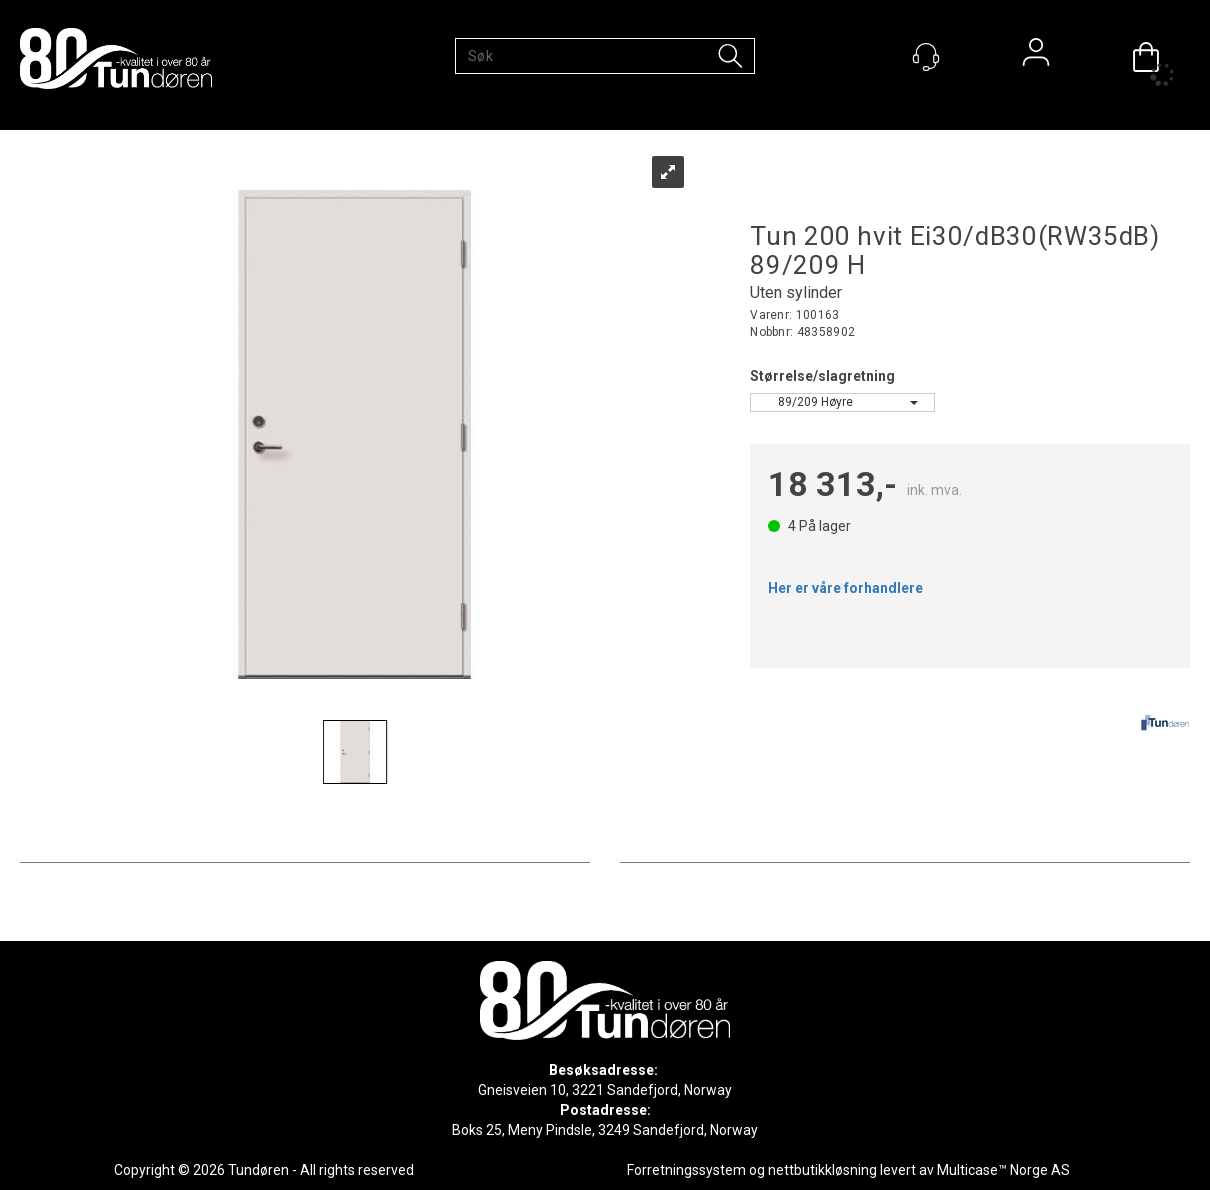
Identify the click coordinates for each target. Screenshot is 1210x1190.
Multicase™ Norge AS (1003, 1170)
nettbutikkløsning (822, 1170)
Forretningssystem (686, 1170)
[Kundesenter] (926, 57)
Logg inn (1036, 57)
